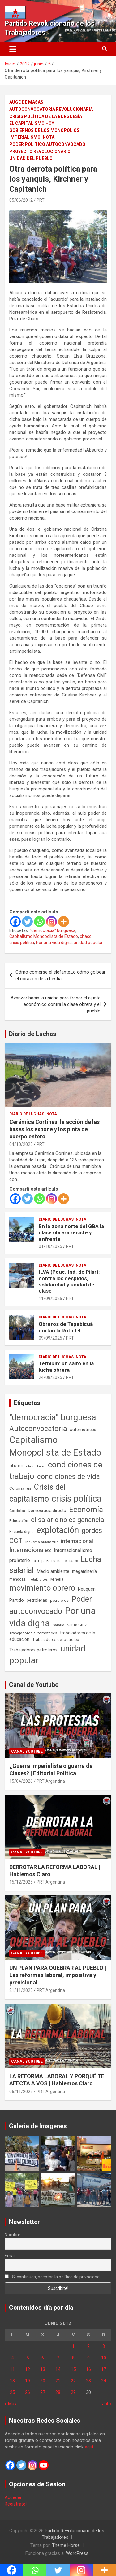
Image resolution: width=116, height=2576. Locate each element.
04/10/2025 (21, 1144)
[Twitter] (27, 921)
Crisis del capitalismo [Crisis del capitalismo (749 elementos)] (37, 1493)
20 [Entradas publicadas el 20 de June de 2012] (42, 2381)
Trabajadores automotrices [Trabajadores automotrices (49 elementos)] (33, 1633)
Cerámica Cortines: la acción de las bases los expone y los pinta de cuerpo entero (54, 1129)
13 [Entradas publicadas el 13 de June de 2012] (42, 2369)
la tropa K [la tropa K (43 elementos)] (41, 1561)
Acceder (13, 2497)
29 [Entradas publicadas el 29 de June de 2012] (73, 2392)
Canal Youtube (27, 1751)
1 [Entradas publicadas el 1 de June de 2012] (73, 2346)
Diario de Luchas (32, 1034)
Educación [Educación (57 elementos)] (18, 1520)
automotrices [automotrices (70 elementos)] (83, 1429)
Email (10, 2255)
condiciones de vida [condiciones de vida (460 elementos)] (68, 1476)
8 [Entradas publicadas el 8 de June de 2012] (73, 2358)
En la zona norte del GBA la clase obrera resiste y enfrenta (71, 1232)
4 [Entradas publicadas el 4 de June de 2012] (12, 2358)
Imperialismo (25, 137)
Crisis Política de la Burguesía (45, 116)
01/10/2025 (50, 1246)
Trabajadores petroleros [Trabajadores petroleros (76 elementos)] (33, 1650)
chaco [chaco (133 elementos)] (16, 1465)
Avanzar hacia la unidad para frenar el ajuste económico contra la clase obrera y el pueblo (56, 1004)
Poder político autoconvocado (47, 144)
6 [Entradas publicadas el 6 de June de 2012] (42, 2358)
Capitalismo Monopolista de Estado (43, 936)
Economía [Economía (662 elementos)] (86, 1509)
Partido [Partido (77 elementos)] (16, 1600)
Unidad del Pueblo (31, 158)
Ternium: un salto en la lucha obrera (66, 1366)
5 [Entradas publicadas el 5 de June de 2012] (27, 2358)
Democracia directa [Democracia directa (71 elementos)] (47, 1510)
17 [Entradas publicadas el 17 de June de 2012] (103, 2369)
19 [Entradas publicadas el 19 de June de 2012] (27, 2381)
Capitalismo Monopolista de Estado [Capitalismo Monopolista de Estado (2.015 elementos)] (55, 1446)
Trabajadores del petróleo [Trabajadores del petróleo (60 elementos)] (55, 1639)
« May (10, 2404)
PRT (41, 200)
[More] (63, 921)
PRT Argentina (51, 1781)
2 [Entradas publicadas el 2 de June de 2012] (88, 2346)
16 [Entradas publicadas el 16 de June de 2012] (88, 2369)
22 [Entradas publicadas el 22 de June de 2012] (73, 2381)
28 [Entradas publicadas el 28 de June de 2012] (57, 2392)
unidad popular (88, 942)
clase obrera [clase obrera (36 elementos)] (35, 1466)
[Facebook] (15, 921)
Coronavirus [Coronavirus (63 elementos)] (20, 1488)
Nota (48, 137)
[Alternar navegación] (13, 49)
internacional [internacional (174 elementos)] (77, 1541)
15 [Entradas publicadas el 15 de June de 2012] (73, 2369)
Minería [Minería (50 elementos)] (56, 1579)
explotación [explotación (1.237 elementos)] (58, 1530)
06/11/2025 (21, 2091)
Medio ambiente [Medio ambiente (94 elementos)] (53, 1571)
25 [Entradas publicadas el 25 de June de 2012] (12, 2392)
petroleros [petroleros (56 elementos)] (59, 1600)
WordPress (77, 2553)
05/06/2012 (21, 200)
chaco (86, 936)
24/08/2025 (50, 1377)
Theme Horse (66, 2545)
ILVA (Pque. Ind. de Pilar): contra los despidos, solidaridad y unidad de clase (69, 1281)
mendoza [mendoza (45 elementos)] (17, 1579)
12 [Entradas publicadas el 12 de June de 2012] (27, 2369)
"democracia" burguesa (52, 930)
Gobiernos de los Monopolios (44, 130)
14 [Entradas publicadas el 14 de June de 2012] (57, 2369)
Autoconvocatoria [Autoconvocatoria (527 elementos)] (38, 1428)
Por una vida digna (54, 942)
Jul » (106, 2404)
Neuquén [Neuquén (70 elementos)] (87, 1589)
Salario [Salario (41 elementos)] (58, 1625)
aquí (89, 2447)
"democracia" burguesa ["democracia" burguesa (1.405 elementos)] (52, 1417)
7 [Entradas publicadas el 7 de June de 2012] (58, 2358)
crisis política (21, 942)
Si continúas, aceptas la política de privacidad (52, 2276)
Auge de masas (26, 102)
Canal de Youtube (33, 1684)
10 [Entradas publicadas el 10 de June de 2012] (103, 2358)
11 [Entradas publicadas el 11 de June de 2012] (12, 2369)
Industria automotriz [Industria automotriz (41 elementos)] (41, 1542)
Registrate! (16, 2504)
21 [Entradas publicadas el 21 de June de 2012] (57, 2381)
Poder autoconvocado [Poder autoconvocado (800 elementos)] (50, 1605)
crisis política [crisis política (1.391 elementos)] (76, 1498)
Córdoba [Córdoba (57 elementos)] (17, 1510)
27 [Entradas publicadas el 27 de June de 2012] (42, 2392)
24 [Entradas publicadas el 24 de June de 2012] (103, 2381)
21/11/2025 (21, 1990)
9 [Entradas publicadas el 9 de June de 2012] (88, 2358)
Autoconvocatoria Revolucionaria (51, 109)
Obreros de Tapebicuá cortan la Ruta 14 (66, 1327)
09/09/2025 (50, 1337)
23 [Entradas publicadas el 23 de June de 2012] (88, 2381)
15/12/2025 (21, 1882)
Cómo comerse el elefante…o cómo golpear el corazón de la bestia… (60, 975)
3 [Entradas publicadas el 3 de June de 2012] (103, 2346)
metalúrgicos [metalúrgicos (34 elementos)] (38, 1580)
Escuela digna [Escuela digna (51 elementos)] (21, 1531)
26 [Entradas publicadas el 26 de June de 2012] (27, 2392)
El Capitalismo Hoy (31, 123)
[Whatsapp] (39, 921)
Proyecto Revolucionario (40, 151)
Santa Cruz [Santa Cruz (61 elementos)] (77, 1625)
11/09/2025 (50, 1298)
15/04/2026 (21, 1781)
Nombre (12, 2234)
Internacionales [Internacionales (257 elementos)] (30, 1550)
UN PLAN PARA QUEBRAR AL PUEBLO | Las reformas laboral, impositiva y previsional (57, 1975)
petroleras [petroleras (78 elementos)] (37, 1600)
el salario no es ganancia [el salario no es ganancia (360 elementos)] (67, 1520)
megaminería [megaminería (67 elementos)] (84, 1571)
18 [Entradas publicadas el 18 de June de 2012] (12, 2381)
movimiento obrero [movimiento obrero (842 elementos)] (42, 1587)
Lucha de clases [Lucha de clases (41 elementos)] (64, 1561)
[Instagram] (51, 921)
